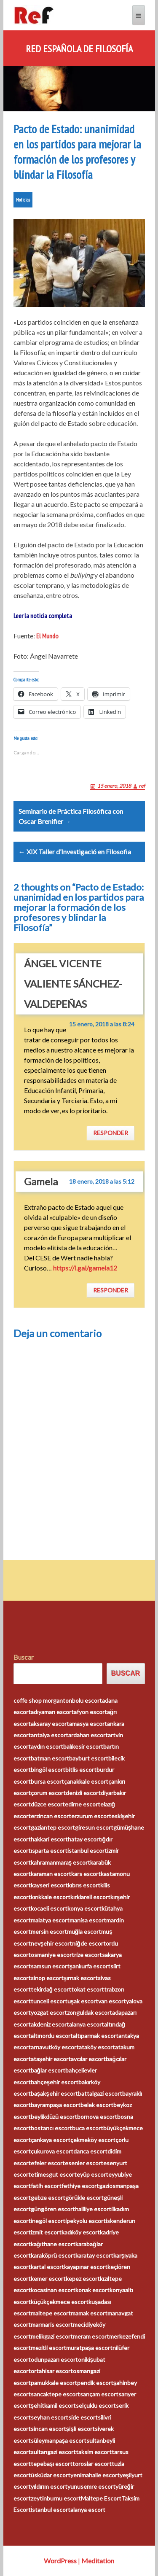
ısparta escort (49, 1850)
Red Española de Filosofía (79, 49)
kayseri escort (49, 1885)
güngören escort (53, 2209)
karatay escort (94, 2255)
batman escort (50, 1758)
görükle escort (84, 2197)
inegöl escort (48, 2220)
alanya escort (86, 2024)
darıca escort (90, 2151)
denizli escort (83, 1792)
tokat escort (87, 1989)
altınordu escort (52, 2035)
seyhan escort (49, 2417)
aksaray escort (50, 1723)
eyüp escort (92, 2174)
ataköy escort (97, 2047)
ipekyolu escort (85, 2220)
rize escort (88, 1954)
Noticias (23, 199)
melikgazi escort (52, 2336)
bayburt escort (88, 1758)
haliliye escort (93, 2209)
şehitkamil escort (53, 2405)
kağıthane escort (53, 2244)
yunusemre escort (91, 2486)
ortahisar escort (52, 2370)
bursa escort (47, 1781)
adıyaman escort (52, 1711)
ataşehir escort (51, 2058)
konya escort (84, 1908)
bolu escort (87, 1700)
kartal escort (47, 2266)
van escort (112, 2001)
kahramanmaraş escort (61, 1862)
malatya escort (50, 1920)
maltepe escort (51, 2313)
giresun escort (94, 1827)
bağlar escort (48, 2070)
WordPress (60, 2561)
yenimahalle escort (95, 2475)
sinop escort (47, 1977)
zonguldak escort (89, 2012)
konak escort (92, 2289)
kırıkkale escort (50, 1896)
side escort (83, 2417)
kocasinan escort (53, 2289)
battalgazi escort (100, 2093)
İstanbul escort (51, 2509)
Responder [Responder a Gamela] (110, 1290)
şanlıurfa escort (90, 1966)
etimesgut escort (54, 2174)
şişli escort (80, 2428)
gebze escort (48, 2197)
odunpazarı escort (54, 2359)
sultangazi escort (53, 2451)
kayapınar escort (85, 2266)
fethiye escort (80, 2185)
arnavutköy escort (55, 2047)
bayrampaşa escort (56, 2104)
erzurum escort (91, 1816)
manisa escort (88, 1920)
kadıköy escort (81, 2232)
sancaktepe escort (55, 2394)
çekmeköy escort (92, 2139)
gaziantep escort (53, 1827)
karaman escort (51, 1873)
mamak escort (89, 2313)
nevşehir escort (51, 1943)
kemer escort (48, 2278)
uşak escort (83, 2001)
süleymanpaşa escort (59, 2440)
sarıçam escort (99, 2394)
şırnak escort (81, 1977)
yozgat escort (49, 2012)
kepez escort (83, 2278)
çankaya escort (50, 2139)
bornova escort (97, 2116)
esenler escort (84, 2163)
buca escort (87, 2128)
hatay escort (84, 1839)
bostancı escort (51, 2128)
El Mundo (47, 636)
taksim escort (94, 2451)
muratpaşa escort (89, 2347)
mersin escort (49, 1931)
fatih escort (46, 2185)
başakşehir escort (54, 2093)
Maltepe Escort (101, 2498)
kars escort (86, 1873)
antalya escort (49, 1735)
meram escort (91, 2336)
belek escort (96, 2104)
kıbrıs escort (84, 1885)
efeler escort (48, 2163)
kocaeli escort (49, 1908)
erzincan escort (51, 1816)
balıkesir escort (83, 1746)
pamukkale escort (54, 2382)
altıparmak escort (95, 2035)
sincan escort (48, 2428)
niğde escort (89, 1943)
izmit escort (46, 2232)
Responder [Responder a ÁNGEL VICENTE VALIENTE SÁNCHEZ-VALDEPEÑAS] (110, 1132)
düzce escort (48, 1804)
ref (142, 786)
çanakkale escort (86, 1781)
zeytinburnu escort (56, 2498)
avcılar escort (88, 2058)
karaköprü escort (53, 2255)
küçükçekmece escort (59, 2301)
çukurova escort (52, 2151)
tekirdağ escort (51, 1989)
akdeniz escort (50, 2024)
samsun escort (50, 1966)
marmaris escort (52, 2324)
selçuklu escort (96, 2405)
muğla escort (84, 1931)
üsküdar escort (50, 2475)
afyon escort (90, 1711)
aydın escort (47, 1746)
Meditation (97, 2561)
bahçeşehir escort (55, 2082)
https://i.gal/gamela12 (85, 1268)
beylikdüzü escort (54, 2116)
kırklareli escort (90, 1896)
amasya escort (88, 1723)
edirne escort (82, 1804)
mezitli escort (48, 2347)
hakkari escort (49, 1839)
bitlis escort (80, 1769)
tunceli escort (49, 2001)
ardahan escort (88, 1735)
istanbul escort (87, 1850)
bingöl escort (48, 1769)
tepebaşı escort (52, 2463)
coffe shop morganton (42, 1700)
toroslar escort (92, 2463)
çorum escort (48, 1792)
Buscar (23, 1657)
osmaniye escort (52, 1954)
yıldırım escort (49, 2486)
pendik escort (95, 2382)
